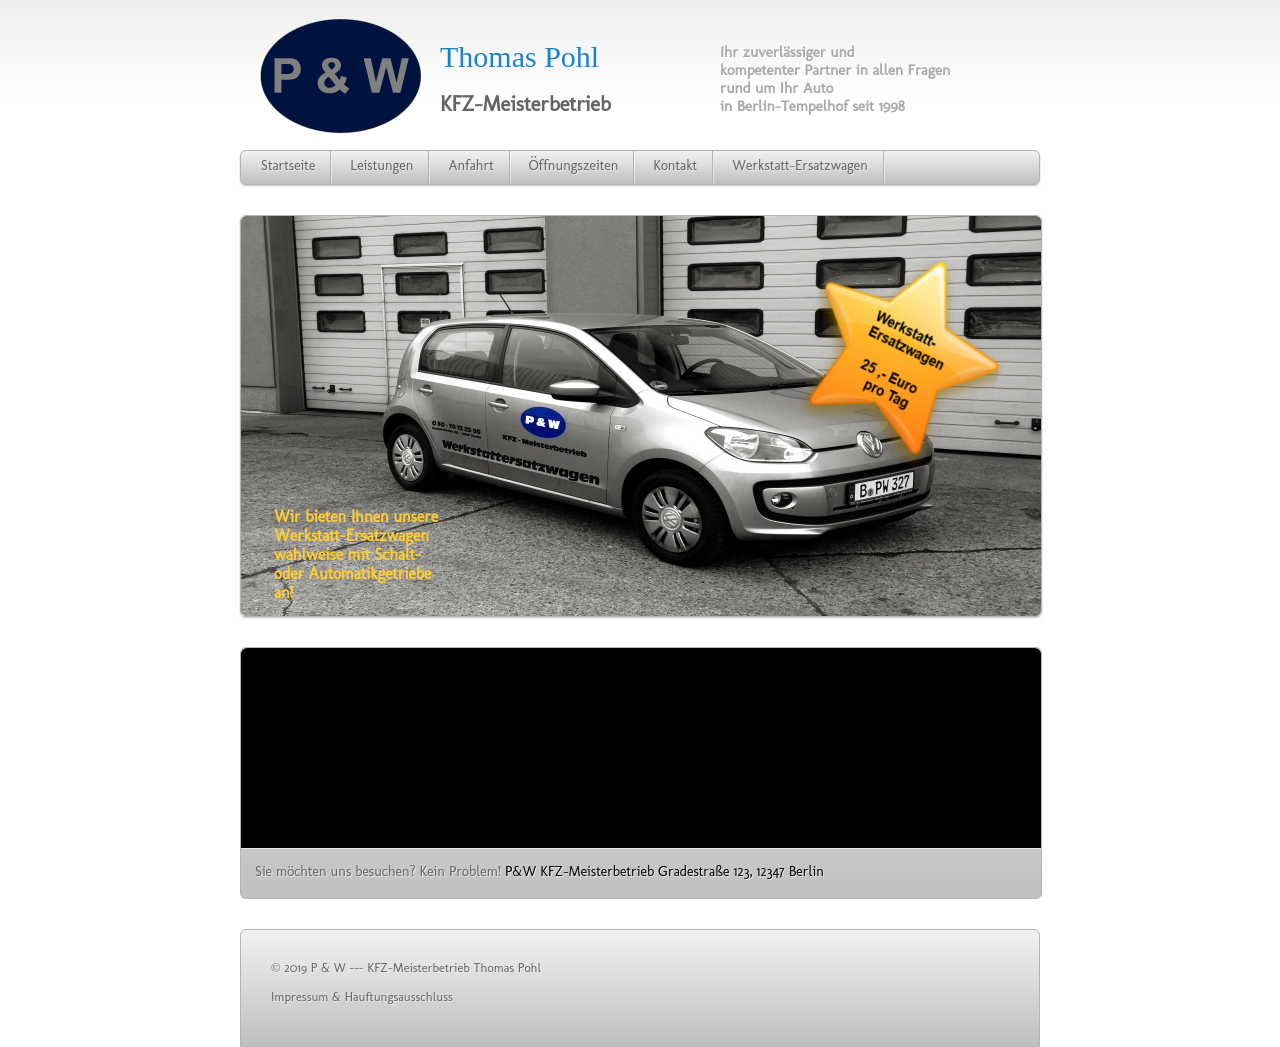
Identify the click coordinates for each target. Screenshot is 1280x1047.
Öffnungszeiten (574, 165)
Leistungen (381, 165)
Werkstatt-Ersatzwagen (800, 165)
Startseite (288, 165)
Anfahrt (470, 165)
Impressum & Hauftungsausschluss (362, 996)
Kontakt (675, 165)
